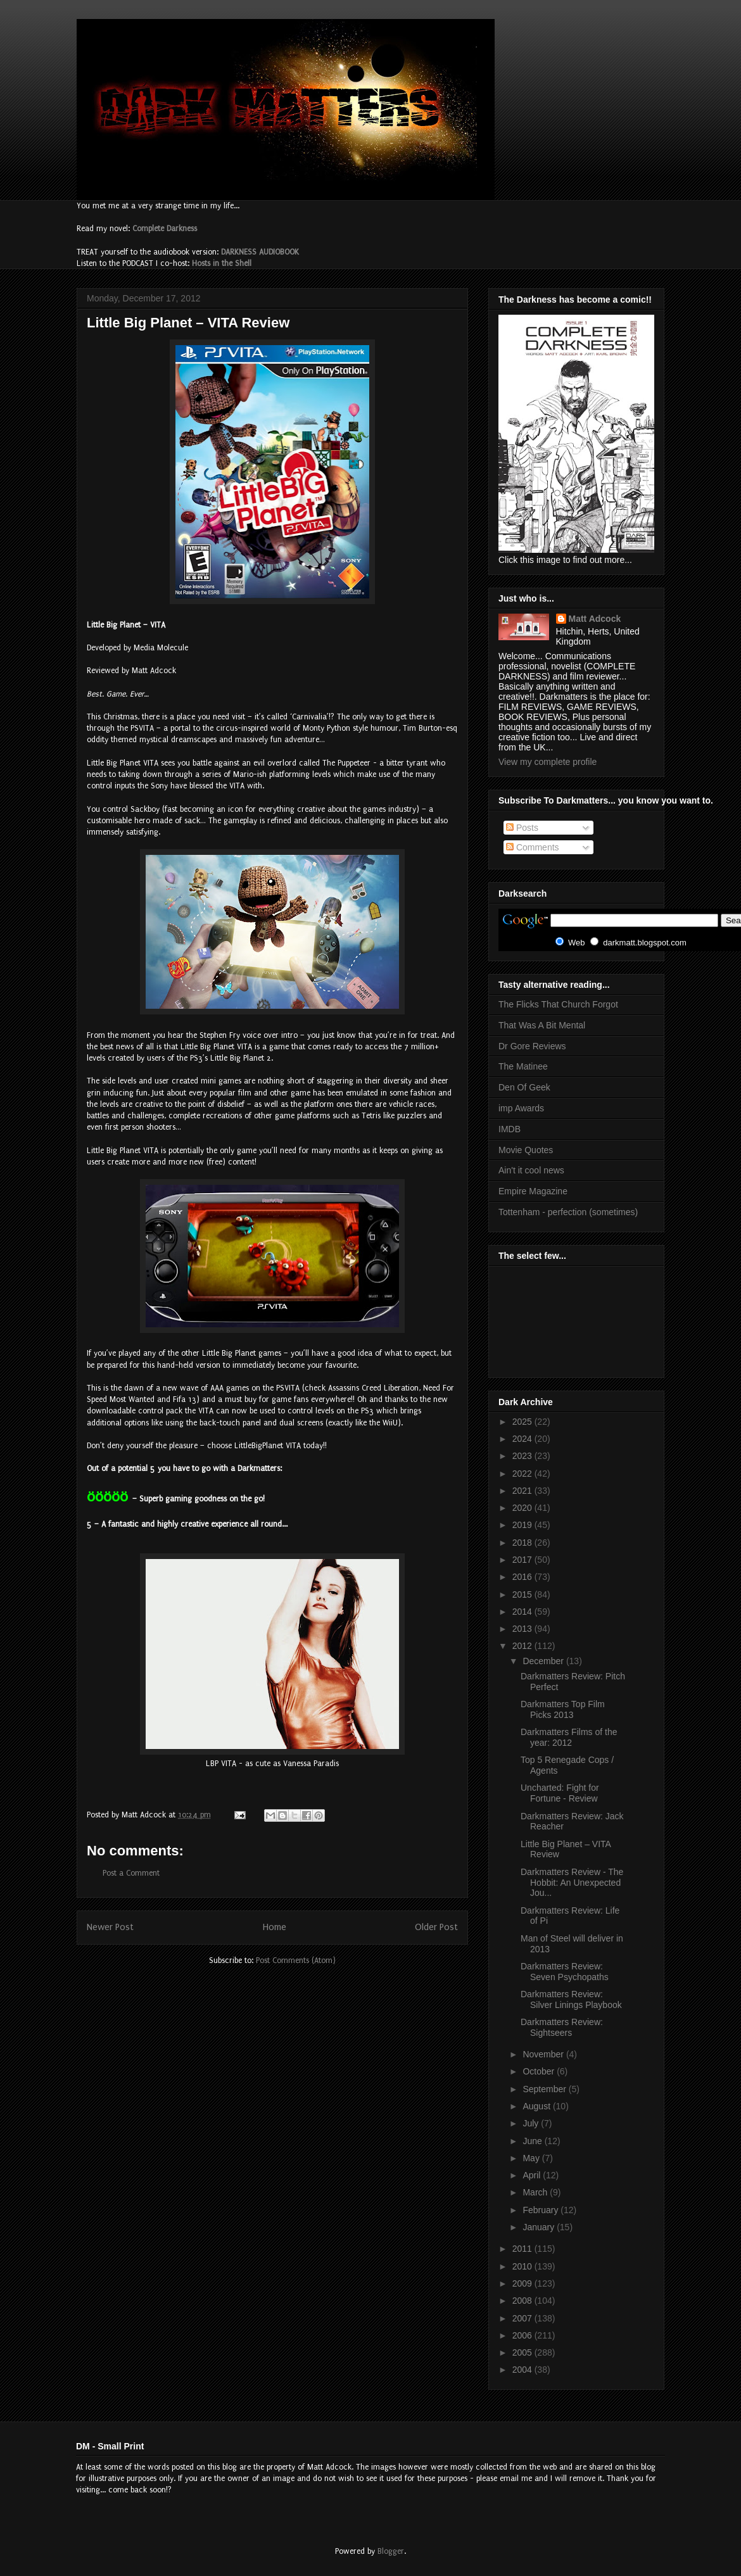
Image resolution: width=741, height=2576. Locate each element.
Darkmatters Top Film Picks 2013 (563, 1709)
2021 (523, 1491)
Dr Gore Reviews (532, 1046)
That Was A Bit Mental (541, 1025)
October (539, 2071)
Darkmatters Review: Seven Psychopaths (565, 1971)
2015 (523, 1594)
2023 (523, 1456)
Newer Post (110, 1927)
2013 (523, 1629)
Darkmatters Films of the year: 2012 (569, 1737)
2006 (523, 2335)
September (545, 2089)
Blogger (390, 2551)
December (544, 1661)
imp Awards (521, 1108)
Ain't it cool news (531, 1170)
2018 (523, 1542)
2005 (523, 2352)
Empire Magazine (532, 1191)
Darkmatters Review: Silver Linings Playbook (571, 1999)
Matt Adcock (595, 619)
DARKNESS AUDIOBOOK (260, 252)
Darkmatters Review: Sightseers (562, 2027)
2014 (523, 1612)
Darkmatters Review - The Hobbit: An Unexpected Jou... (572, 1882)
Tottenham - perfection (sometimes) (568, 1212)
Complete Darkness (164, 228)
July (531, 2123)
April (532, 2175)
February (541, 2210)
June (533, 2141)
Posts (522, 828)
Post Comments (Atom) (296, 1960)
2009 (523, 2283)
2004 (523, 2369)
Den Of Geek (524, 1087)
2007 (523, 2318)
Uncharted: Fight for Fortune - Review (560, 1793)
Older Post (436, 1927)
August (537, 2106)
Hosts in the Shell (221, 263)
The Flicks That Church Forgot (558, 1004)
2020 (523, 1508)
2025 (523, 1422)
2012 (523, 1646)
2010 (523, 2266)
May (532, 2158)
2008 (523, 2300)
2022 (523, 1473)
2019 (523, 1525)
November (544, 2054)
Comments (532, 847)
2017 (523, 1560)
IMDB (509, 1129)
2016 (523, 1577)
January (539, 2227)
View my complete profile (547, 762)
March (536, 2192)
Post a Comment (131, 1873)
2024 (523, 1439)
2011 (523, 2249)
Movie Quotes (525, 1150)
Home (274, 1927)
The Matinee (523, 1066)
